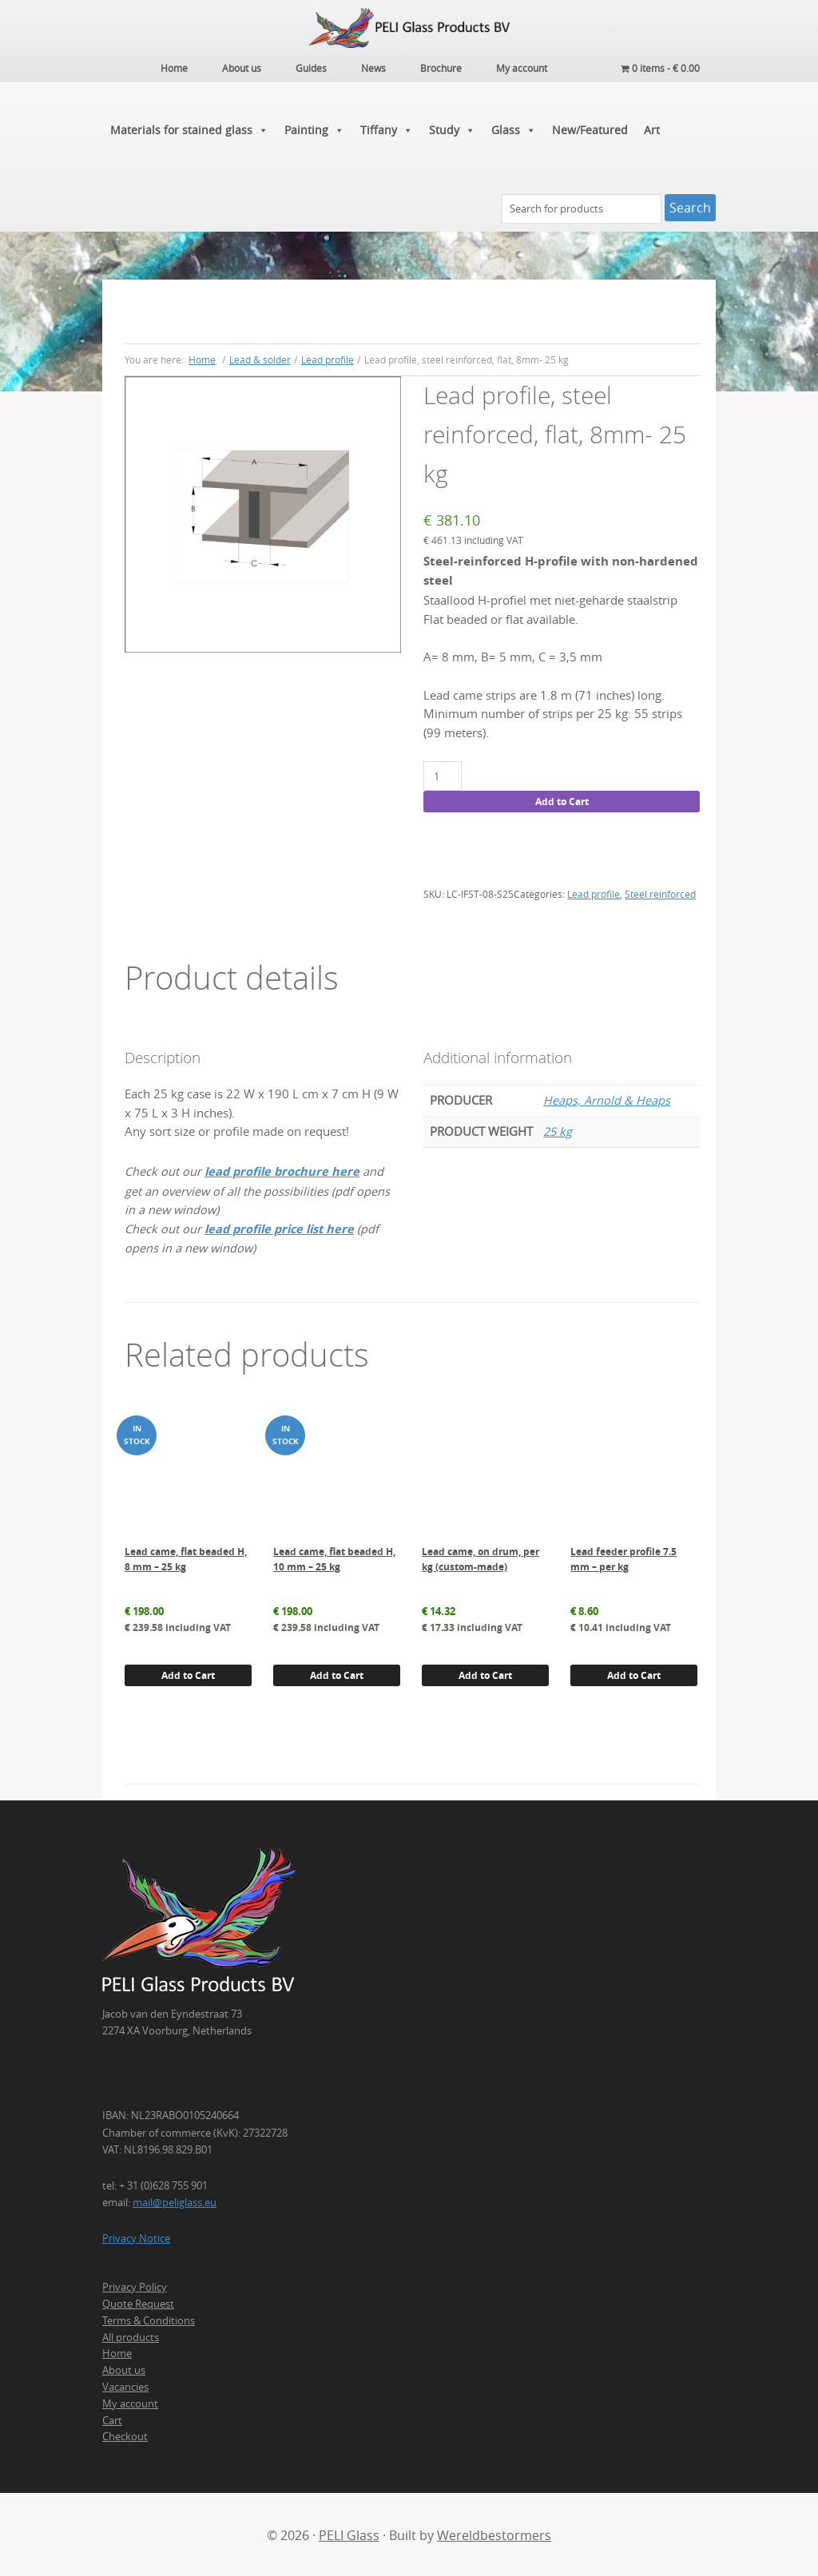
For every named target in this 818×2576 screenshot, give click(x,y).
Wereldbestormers (494, 2533)
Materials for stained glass (189, 128)
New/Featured (590, 127)
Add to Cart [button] (188, 1673)
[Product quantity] (442, 774)
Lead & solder (260, 357)
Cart (112, 2418)
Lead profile (327, 357)
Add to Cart (562, 799)
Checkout (125, 2434)
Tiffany (386, 128)
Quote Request (138, 2301)
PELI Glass (349, 2533)
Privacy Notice (136, 2236)
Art (652, 127)
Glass (513, 128)
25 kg (557, 1129)
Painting (314, 128)
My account (130, 2401)
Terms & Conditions (148, 2318)
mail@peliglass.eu (174, 2200)
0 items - (660, 68)
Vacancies (125, 2384)
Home (117, 2351)
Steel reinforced (660, 892)
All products (130, 2335)
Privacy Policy (134, 2285)
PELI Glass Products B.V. (409, 28)
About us (123, 2368)
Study (452, 128)
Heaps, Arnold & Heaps (606, 1098)
